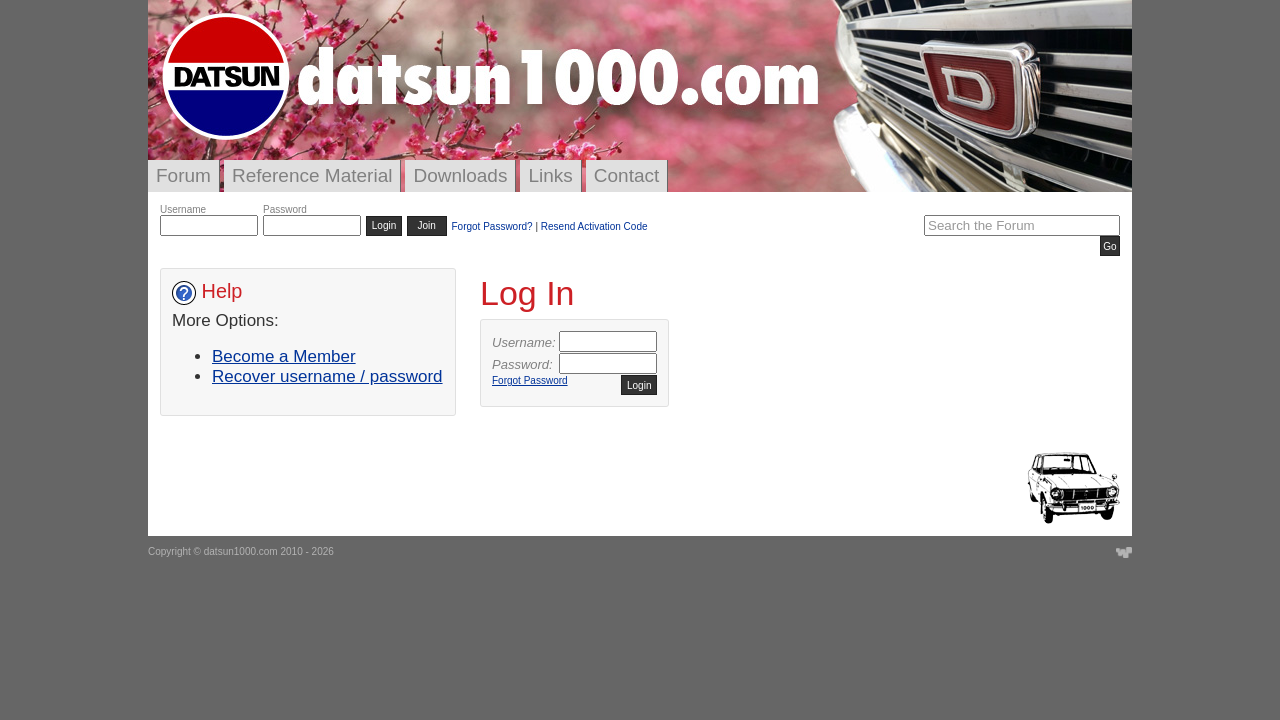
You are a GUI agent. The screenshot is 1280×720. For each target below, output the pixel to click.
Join (427, 225)
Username (183, 209)
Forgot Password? (491, 226)
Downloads (460, 175)
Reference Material (312, 175)
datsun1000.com (241, 551)
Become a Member (284, 356)
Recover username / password (327, 376)
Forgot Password (530, 380)
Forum (183, 175)
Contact (626, 175)
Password (285, 209)
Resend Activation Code (594, 226)
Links (550, 175)
